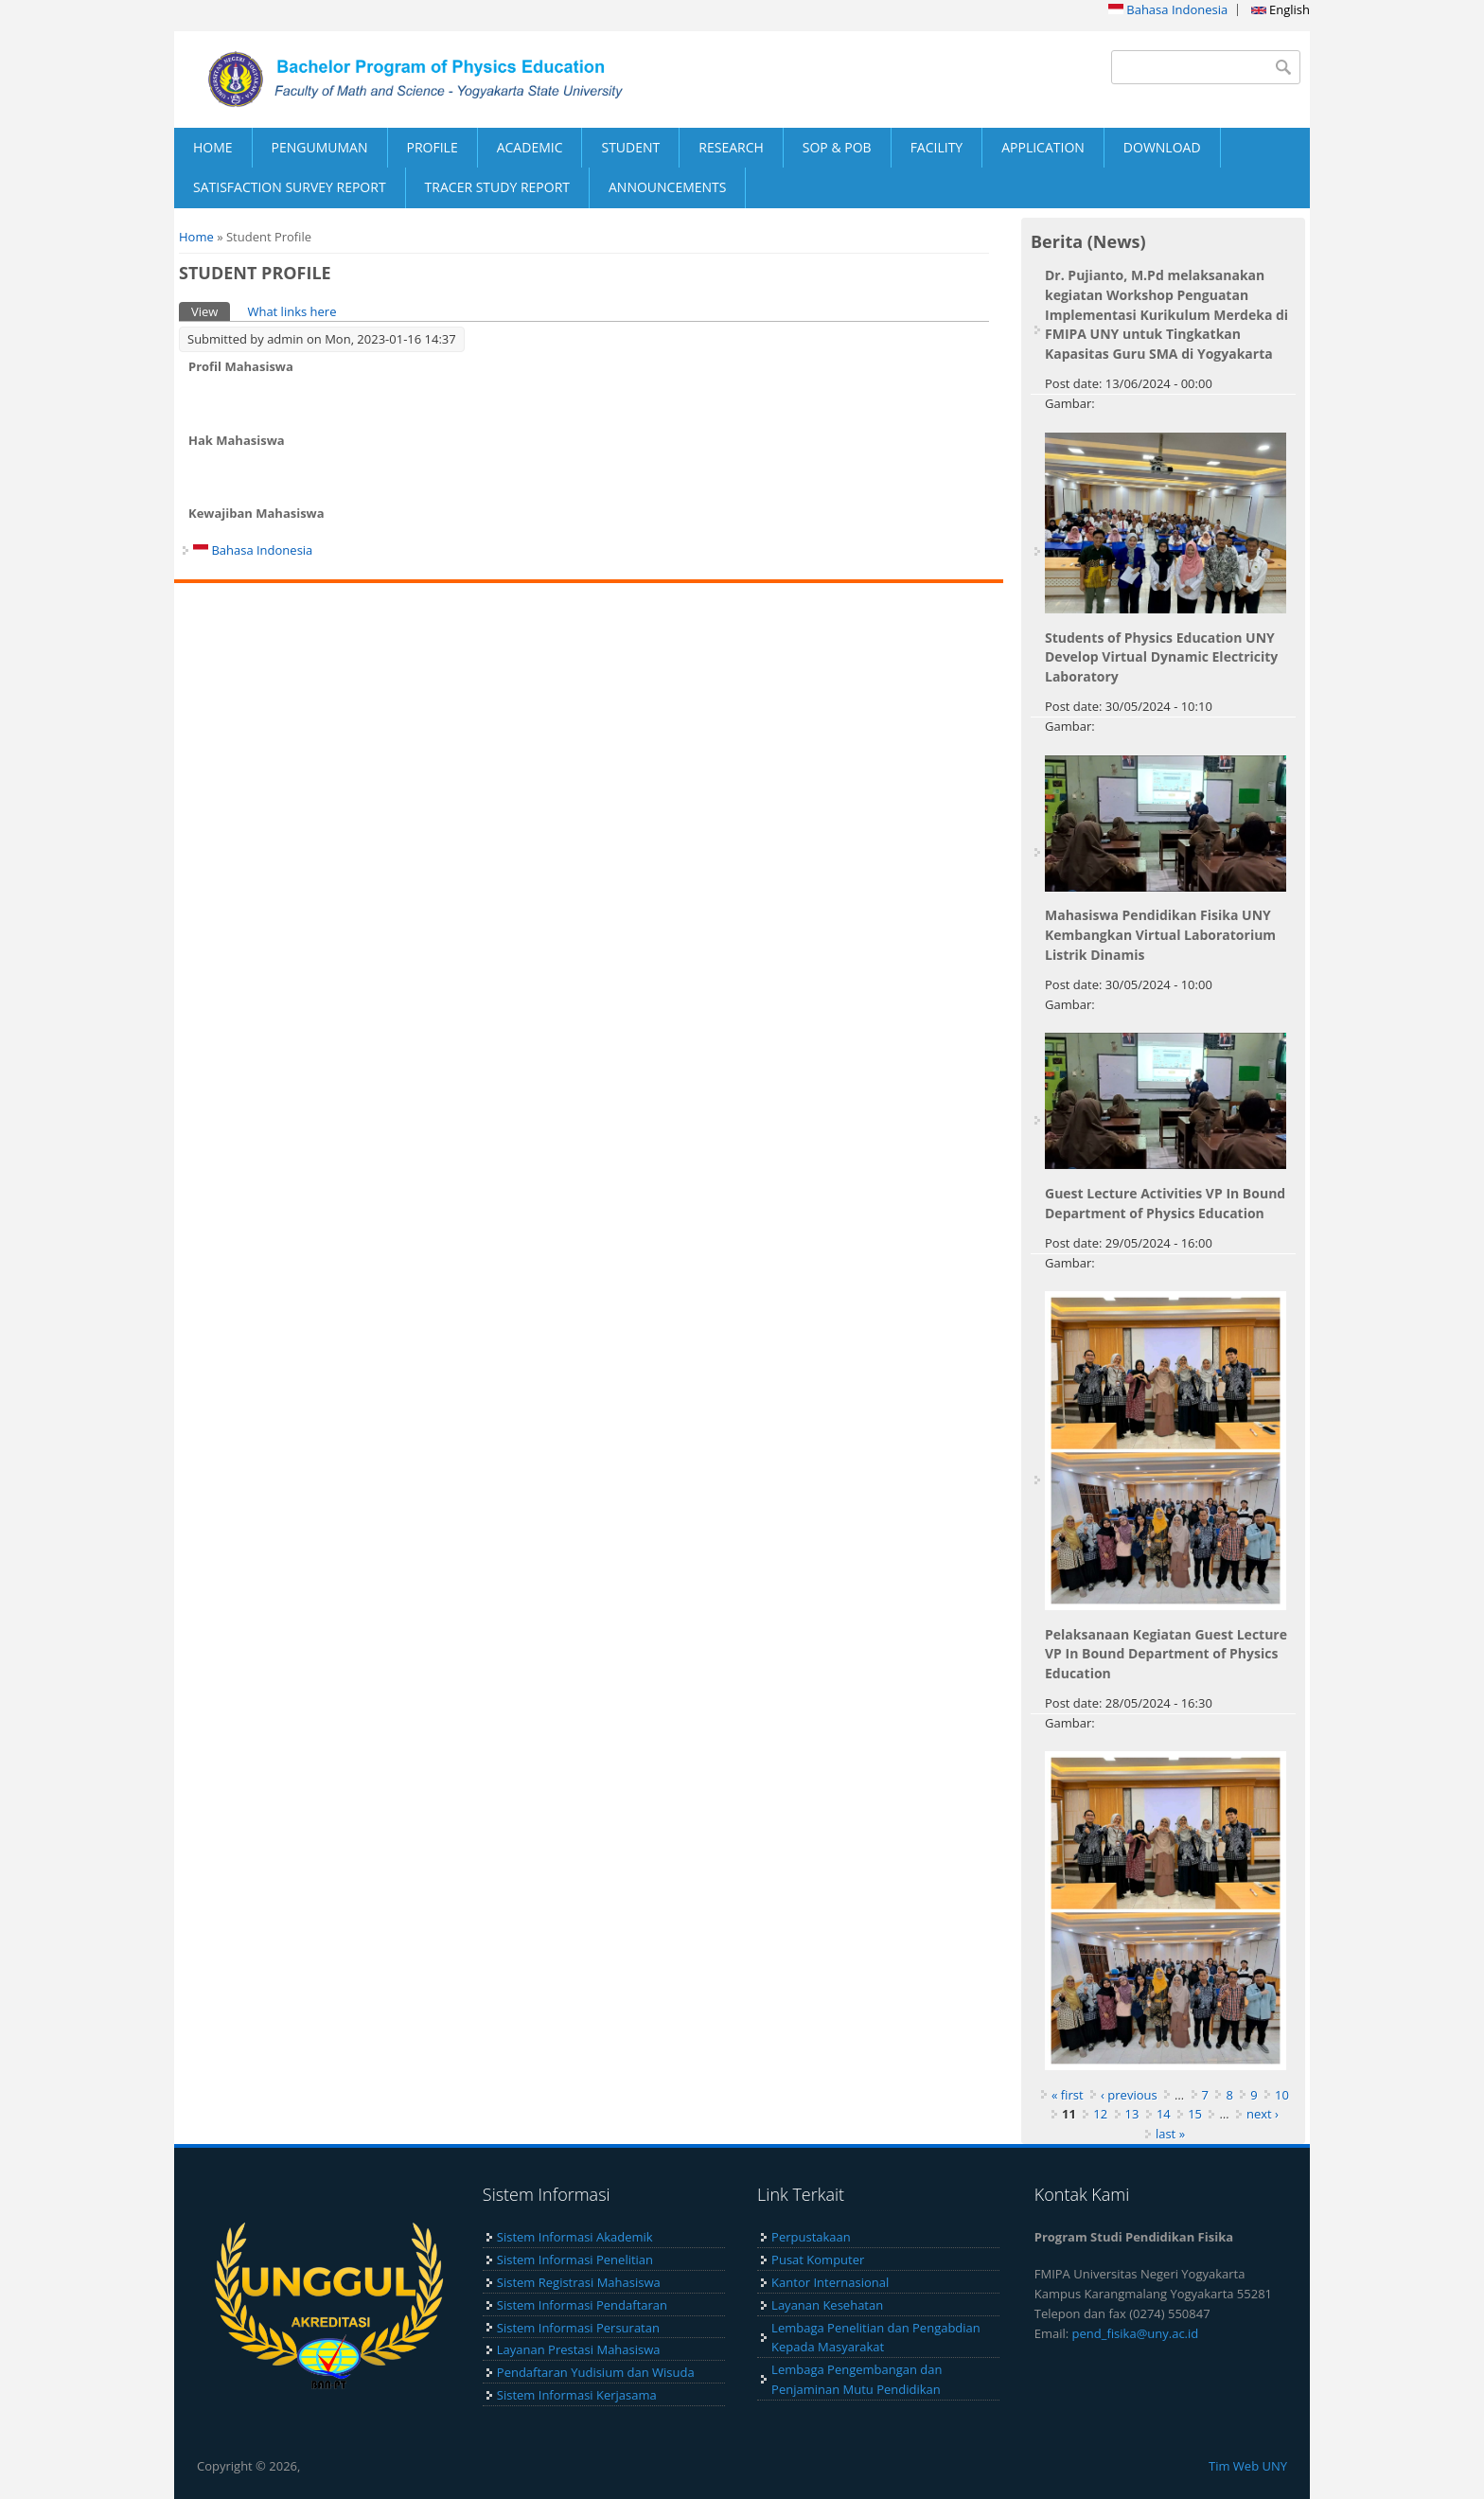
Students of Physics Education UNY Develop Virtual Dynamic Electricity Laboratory (1161, 657)
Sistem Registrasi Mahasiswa (579, 2282)
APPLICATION (1043, 147)
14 (1164, 2113)
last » (1170, 2133)
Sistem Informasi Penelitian (575, 2259)
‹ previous (1129, 2094)
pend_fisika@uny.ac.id (1135, 2333)
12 (1100, 2113)
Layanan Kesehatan (827, 2304)
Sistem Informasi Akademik (575, 2236)
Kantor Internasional (830, 2282)
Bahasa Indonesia (1168, 9)
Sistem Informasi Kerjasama (577, 2394)
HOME (213, 147)
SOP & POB (837, 147)
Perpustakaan (811, 2236)
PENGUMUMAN (320, 147)
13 (1132, 2113)
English (1280, 9)
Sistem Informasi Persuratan (578, 2327)
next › (1262, 2113)
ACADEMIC (530, 147)
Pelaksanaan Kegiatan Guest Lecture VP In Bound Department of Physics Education (1166, 1654)
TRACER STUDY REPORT (497, 187)
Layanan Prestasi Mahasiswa (579, 2349)
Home (196, 236)
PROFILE (432, 147)
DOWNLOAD (1162, 147)
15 (1195, 2113)
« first (1067, 2094)
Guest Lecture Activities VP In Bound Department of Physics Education (1165, 1203)
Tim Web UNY (1248, 2465)
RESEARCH (731, 147)
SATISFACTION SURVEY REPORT (289, 187)
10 (1282, 2094)
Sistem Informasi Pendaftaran (582, 2304)
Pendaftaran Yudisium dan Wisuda (596, 2372)
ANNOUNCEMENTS (667, 187)
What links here (291, 311)
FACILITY (936, 147)
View (210, 311)
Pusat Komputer (817, 2259)
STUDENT (630, 147)
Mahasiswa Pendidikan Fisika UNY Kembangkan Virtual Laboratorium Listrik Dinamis (1160, 935)
